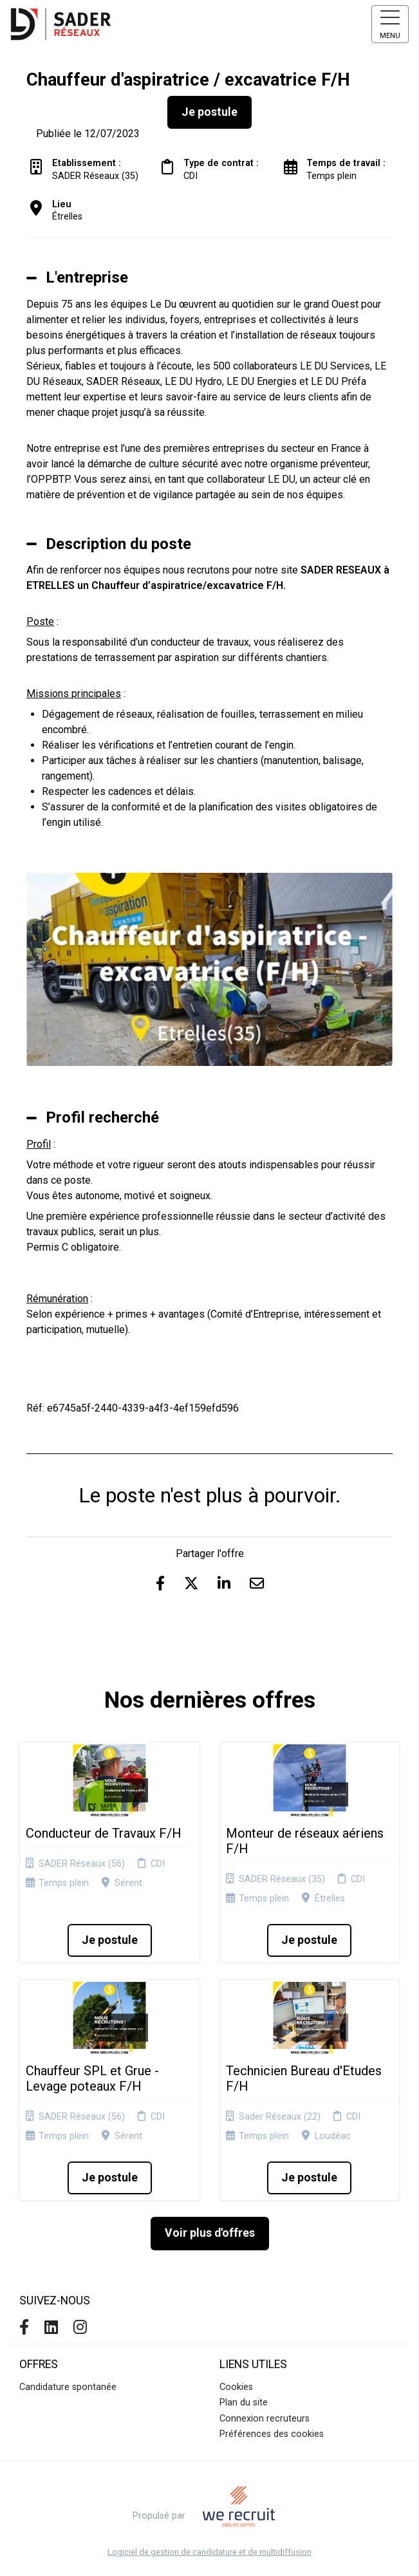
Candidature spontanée (67, 2387)
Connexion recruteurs (264, 2418)
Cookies (236, 2387)
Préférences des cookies (271, 2434)
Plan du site (243, 2402)
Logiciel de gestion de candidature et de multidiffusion (209, 2552)
